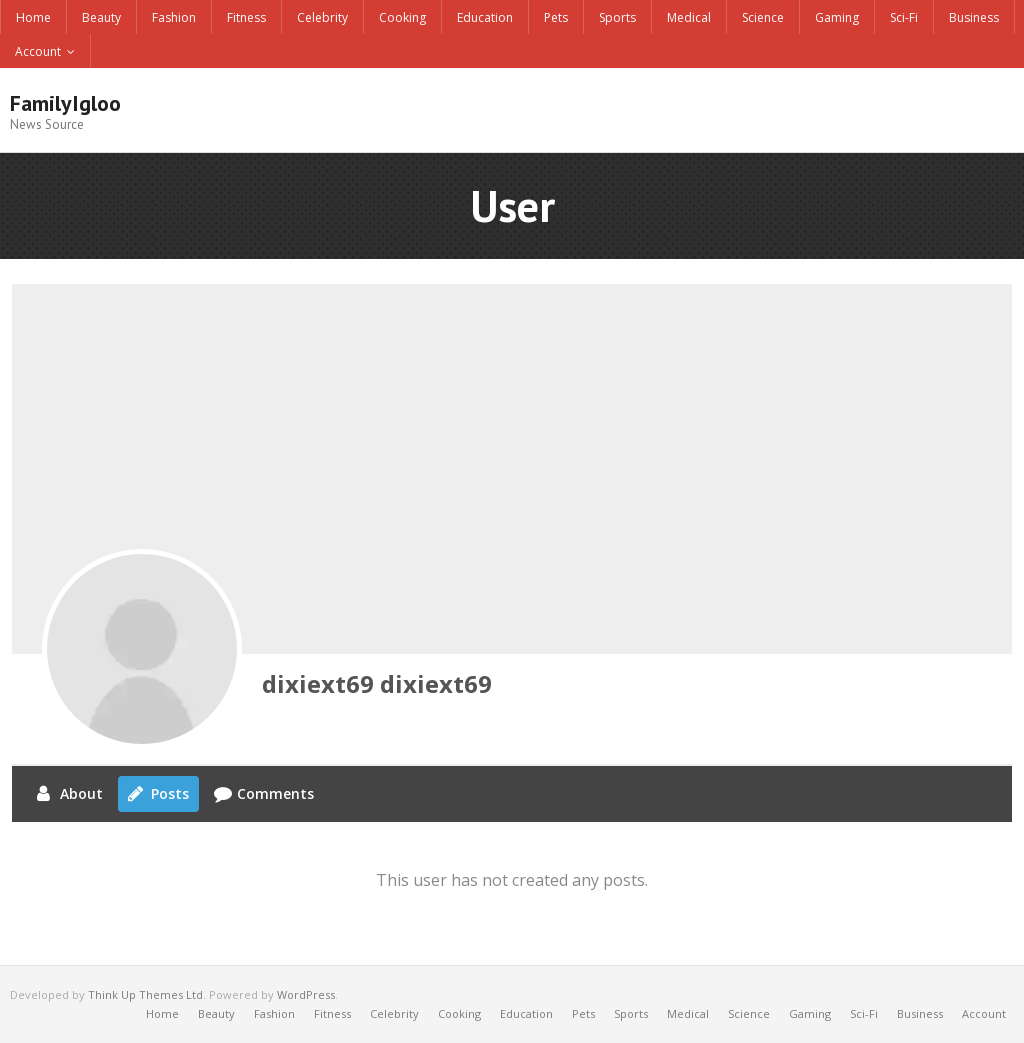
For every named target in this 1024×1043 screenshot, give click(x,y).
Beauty (101, 17)
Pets (556, 17)
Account (38, 51)
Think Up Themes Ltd (145, 994)
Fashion (174, 17)
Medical (689, 17)
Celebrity (322, 17)
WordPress (306, 994)
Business (974, 17)
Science (763, 17)
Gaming (837, 17)
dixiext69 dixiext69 (377, 683)
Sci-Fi (904, 17)
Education (485, 17)
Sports (617, 17)
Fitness (246, 17)
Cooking (402, 17)
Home (33, 17)
